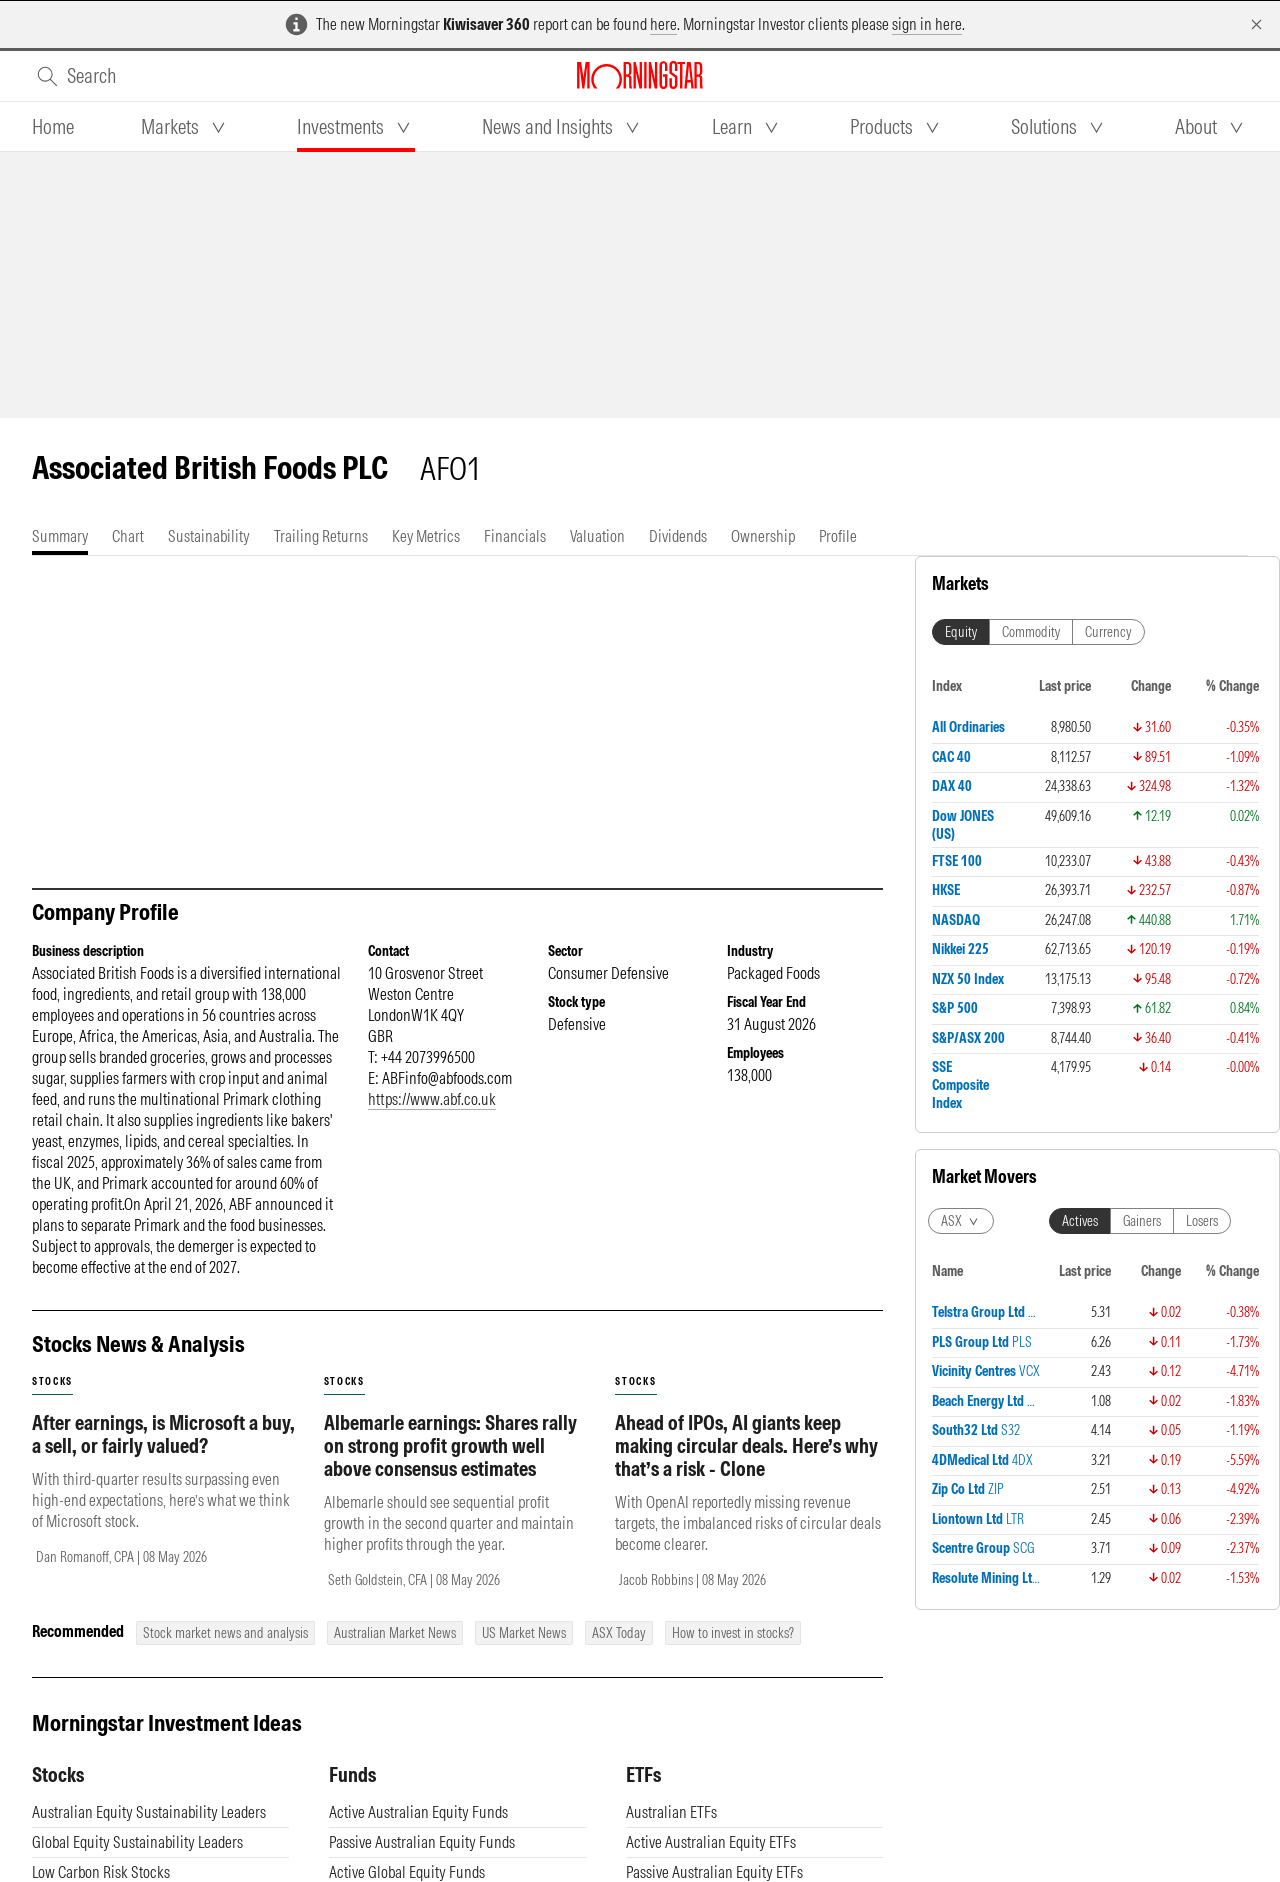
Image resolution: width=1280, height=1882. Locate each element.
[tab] (53, 127)
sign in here (927, 24)
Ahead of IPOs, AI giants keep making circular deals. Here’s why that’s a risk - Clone (746, 1465)
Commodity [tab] (1031, 632)
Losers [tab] (1202, 1221)
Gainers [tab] (1142, 1221)
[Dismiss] (1256, 24)
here (663, 24)
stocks (52, 1401)
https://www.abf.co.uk (432, 1119)
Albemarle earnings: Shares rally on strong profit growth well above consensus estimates (450, 1465)
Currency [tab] (1108, 632)
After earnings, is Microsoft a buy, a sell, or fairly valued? (163, 1454)
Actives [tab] (1080, 1221)
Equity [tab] (961, 632)
